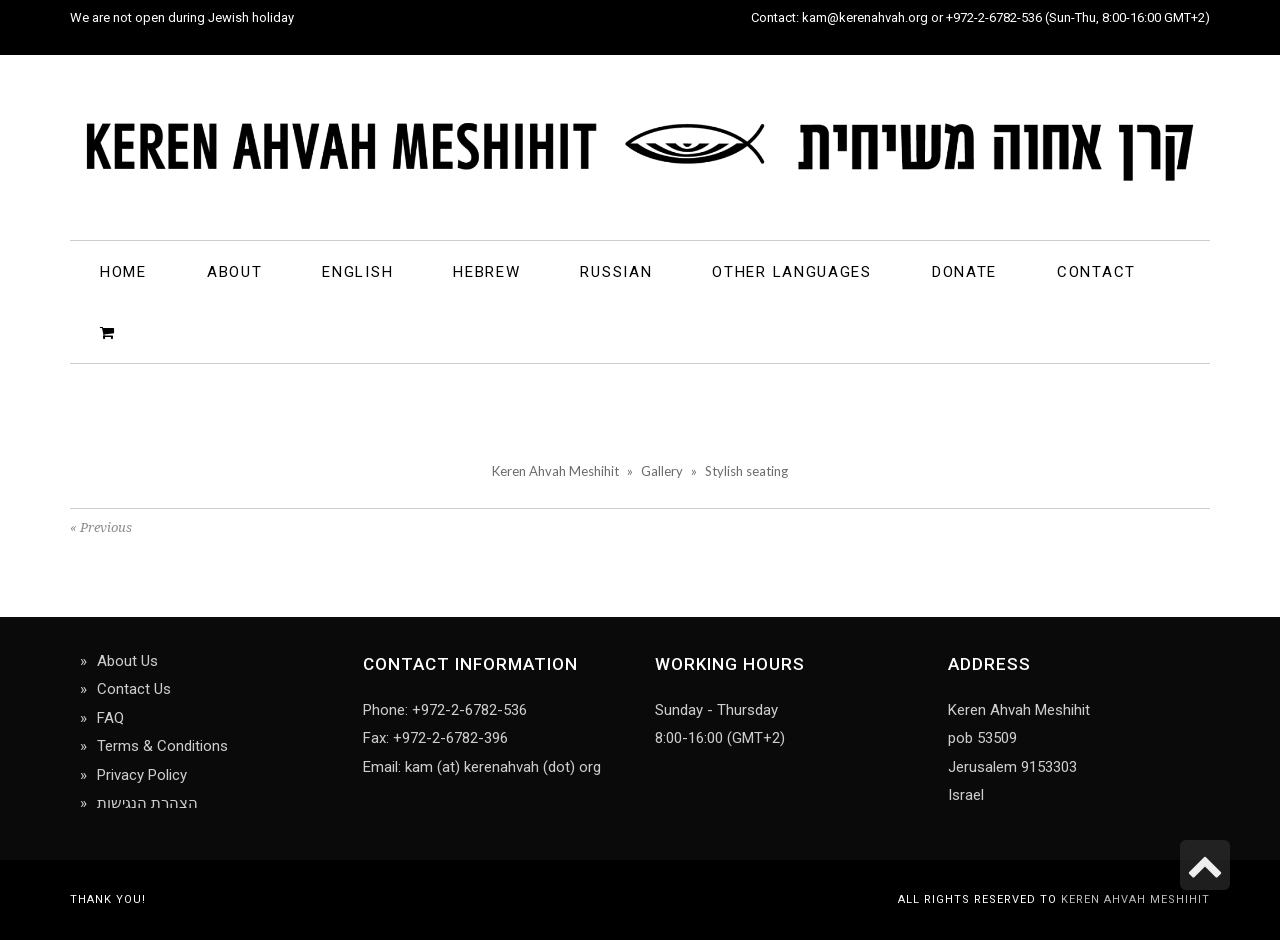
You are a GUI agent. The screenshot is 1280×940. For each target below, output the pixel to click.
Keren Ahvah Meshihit (1135, 899)
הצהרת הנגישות (147, 803)
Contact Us (134, 689)
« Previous (101, 527)
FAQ (110, 718)
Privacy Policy (142, 775)
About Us (127, 661)
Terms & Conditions (162, 746)
